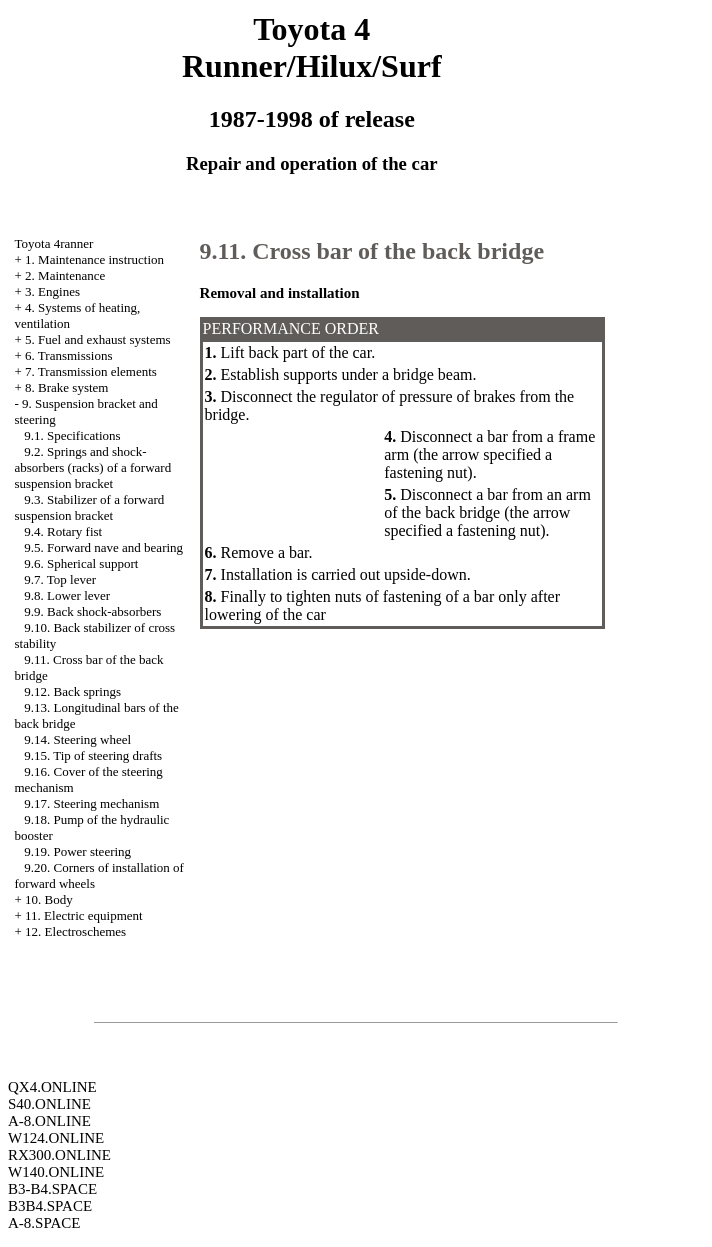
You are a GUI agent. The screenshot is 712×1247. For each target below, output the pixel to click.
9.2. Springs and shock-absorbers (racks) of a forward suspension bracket (92, 467)
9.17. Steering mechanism (91, 803)
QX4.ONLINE (52, 1087)
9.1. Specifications (72, 435)
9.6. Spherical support (81, 563)
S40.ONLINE (49, 1104)
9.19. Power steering (77, 851)
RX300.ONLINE (59, 1155)
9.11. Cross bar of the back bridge (372, 251)
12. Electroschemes (75, 931)
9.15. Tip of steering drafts (93, 755)
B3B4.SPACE (50, 1206)
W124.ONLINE (56, 1138)
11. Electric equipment (84, 915)
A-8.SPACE (44, 1223)
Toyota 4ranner (53, 243)
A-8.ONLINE (49, 1121)
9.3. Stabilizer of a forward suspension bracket (89, 507)
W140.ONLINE (56, 1172)
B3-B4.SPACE (52, 1189)
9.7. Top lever (60, 579)
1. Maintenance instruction (94, 259)
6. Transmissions (68, 355)
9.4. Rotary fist (63, 531)
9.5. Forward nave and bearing (103, 547)
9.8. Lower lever (67, 595)
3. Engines (52, 291)
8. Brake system (66, 387)
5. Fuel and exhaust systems (98, 339)
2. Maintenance (65, 275)
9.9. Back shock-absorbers (92, 611)
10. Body (49, 899)
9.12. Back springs (72, 691)
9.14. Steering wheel (77, 739)
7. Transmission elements (91, 371)
